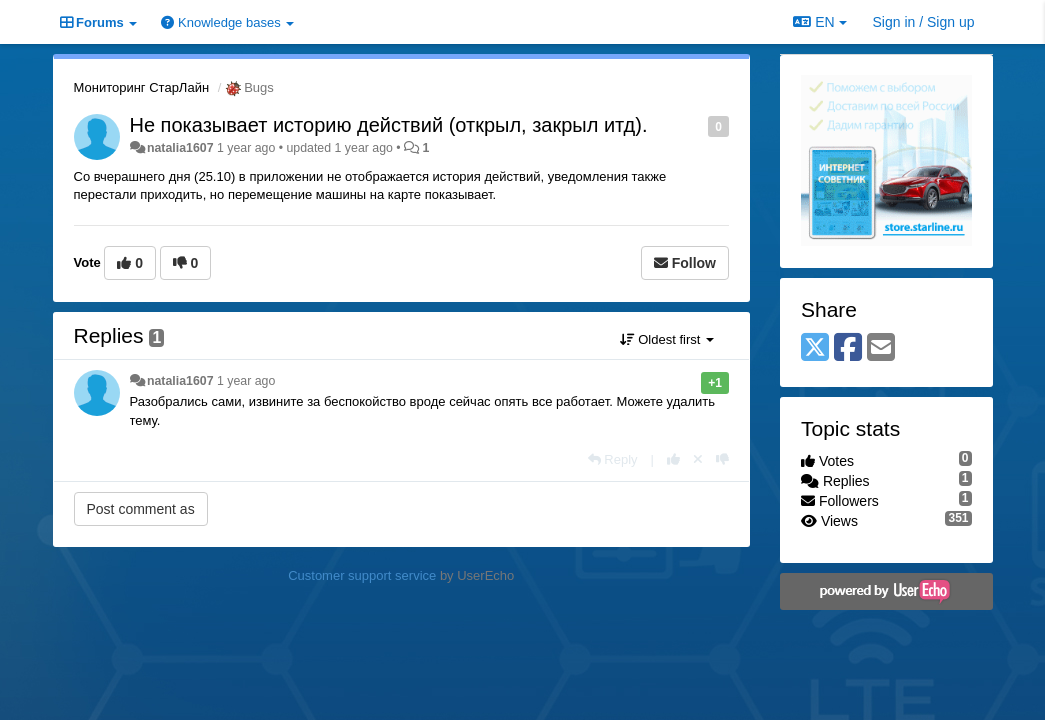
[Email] (881, 348)
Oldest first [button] (667, 339)
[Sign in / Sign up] (924, 22)
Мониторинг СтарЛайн (142, 87)
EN (819, 22)
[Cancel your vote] (698, 459)
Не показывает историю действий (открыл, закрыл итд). (389, 125)
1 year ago (246, 381)
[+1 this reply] (673, 459)
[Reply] (613, 459)
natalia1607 (180, 148)
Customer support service (362, 575)
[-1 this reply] (722, 459)
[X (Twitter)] (815, 348)
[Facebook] (848, 348)
